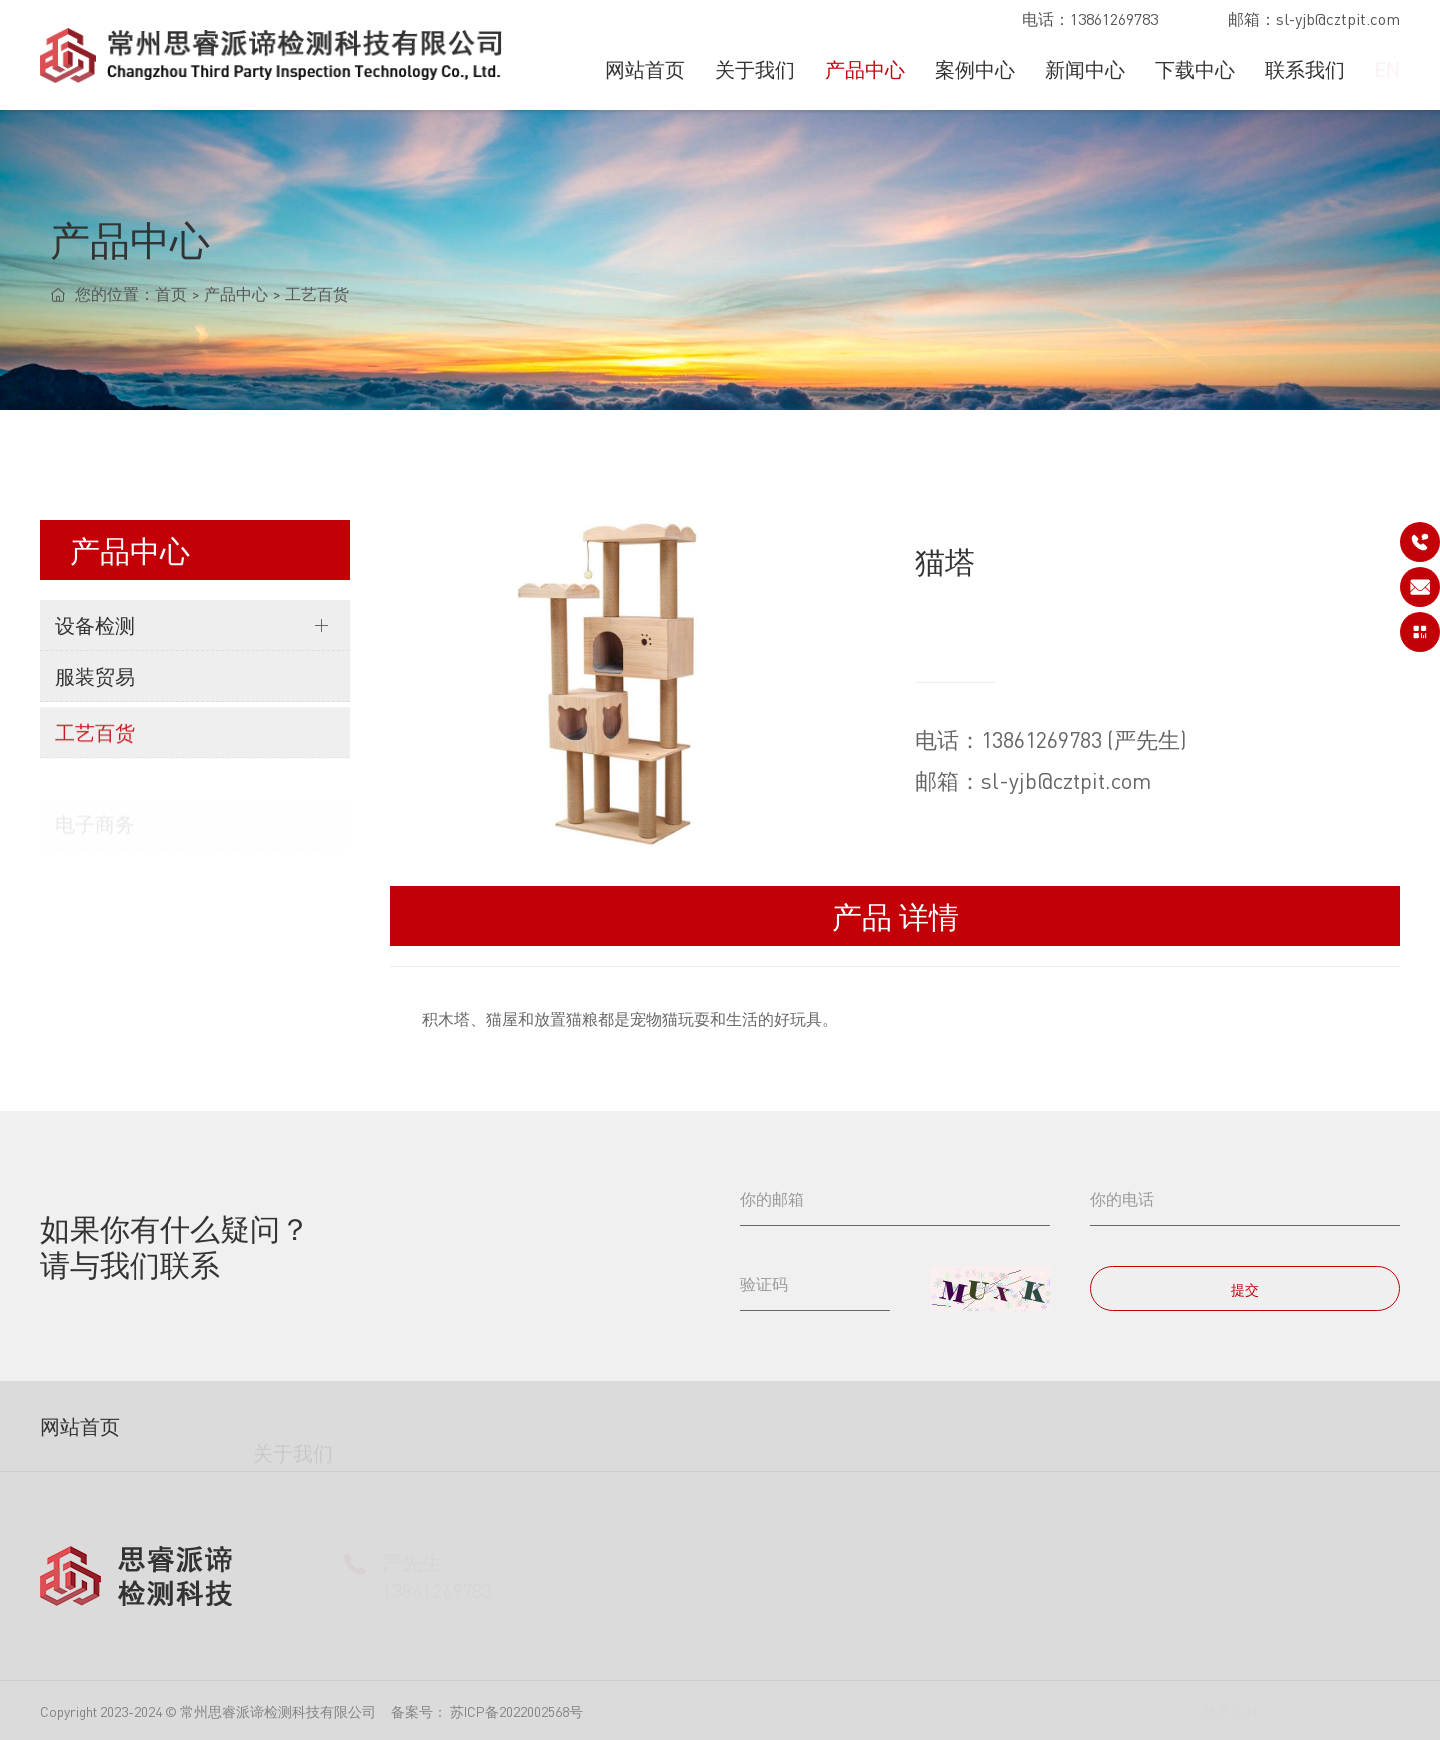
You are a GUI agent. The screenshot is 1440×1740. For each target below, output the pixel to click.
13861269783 (1114, 19)
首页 (171, 298)
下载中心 (1195, 70)
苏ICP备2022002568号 (516, 1711)
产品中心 (865, 70)
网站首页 (645, 70)
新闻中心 (1085, 70)
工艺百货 (317, 298)
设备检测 (95, 625)
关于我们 (755, 70)
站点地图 (1372, 1711)
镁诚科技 (1301, 1711)
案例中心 (975, 70)
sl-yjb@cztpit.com (1338, 19)
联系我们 (1305, 70)
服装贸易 (95, 685)
